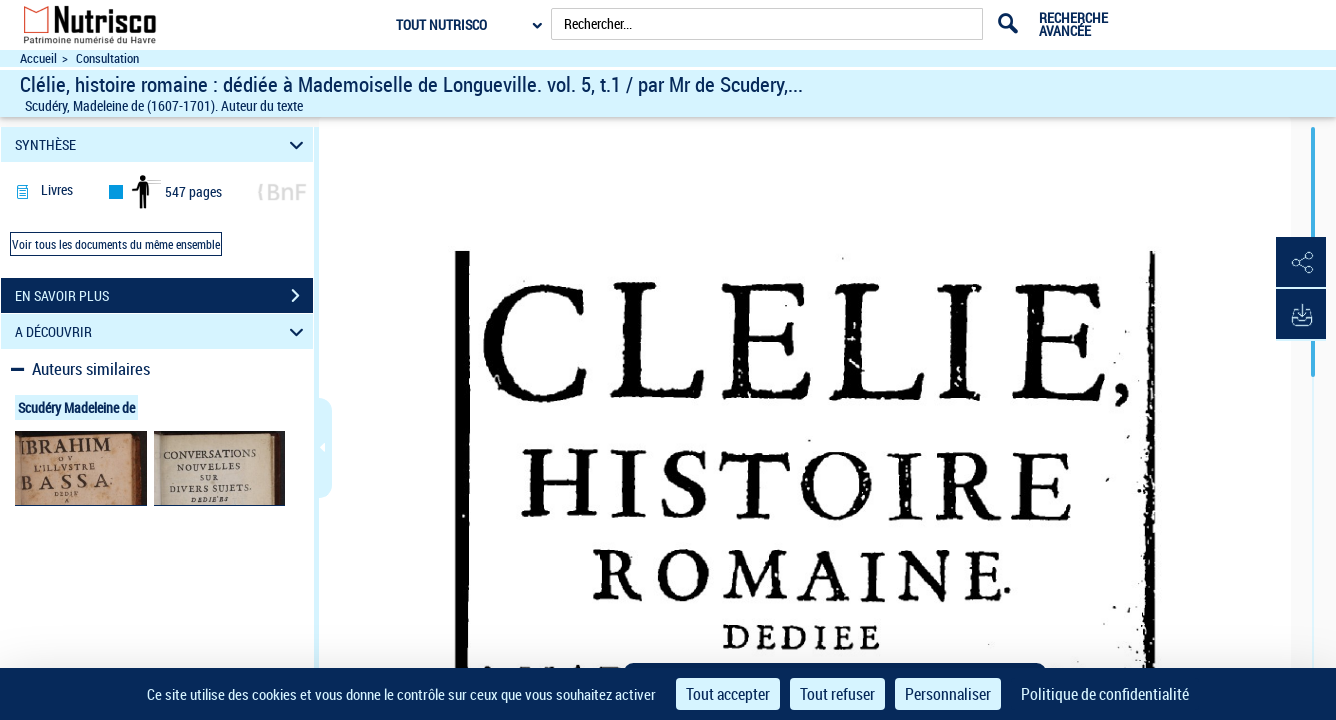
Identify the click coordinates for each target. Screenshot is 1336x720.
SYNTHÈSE (162, 144)
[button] (1301, 263)
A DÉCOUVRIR (162, 331)
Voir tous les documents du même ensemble (116, 244)
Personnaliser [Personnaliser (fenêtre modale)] (948, 694)
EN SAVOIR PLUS (164, 296)
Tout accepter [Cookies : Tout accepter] (728, 694)
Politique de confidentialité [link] (1105, 694)
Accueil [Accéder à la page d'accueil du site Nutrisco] (38, 58)
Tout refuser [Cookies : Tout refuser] (837, 694)
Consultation (107, 58)
